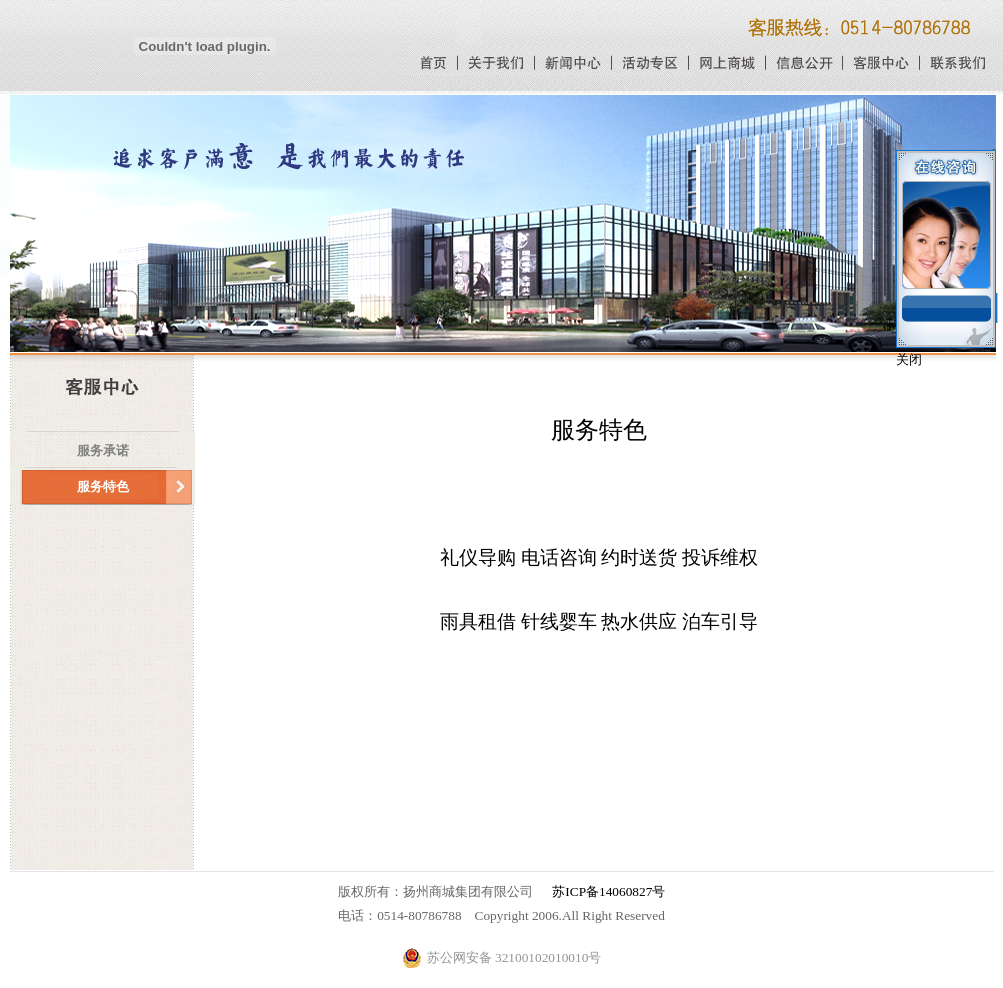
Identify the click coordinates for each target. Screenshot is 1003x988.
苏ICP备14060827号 (608, 891)
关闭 (909, 359)
